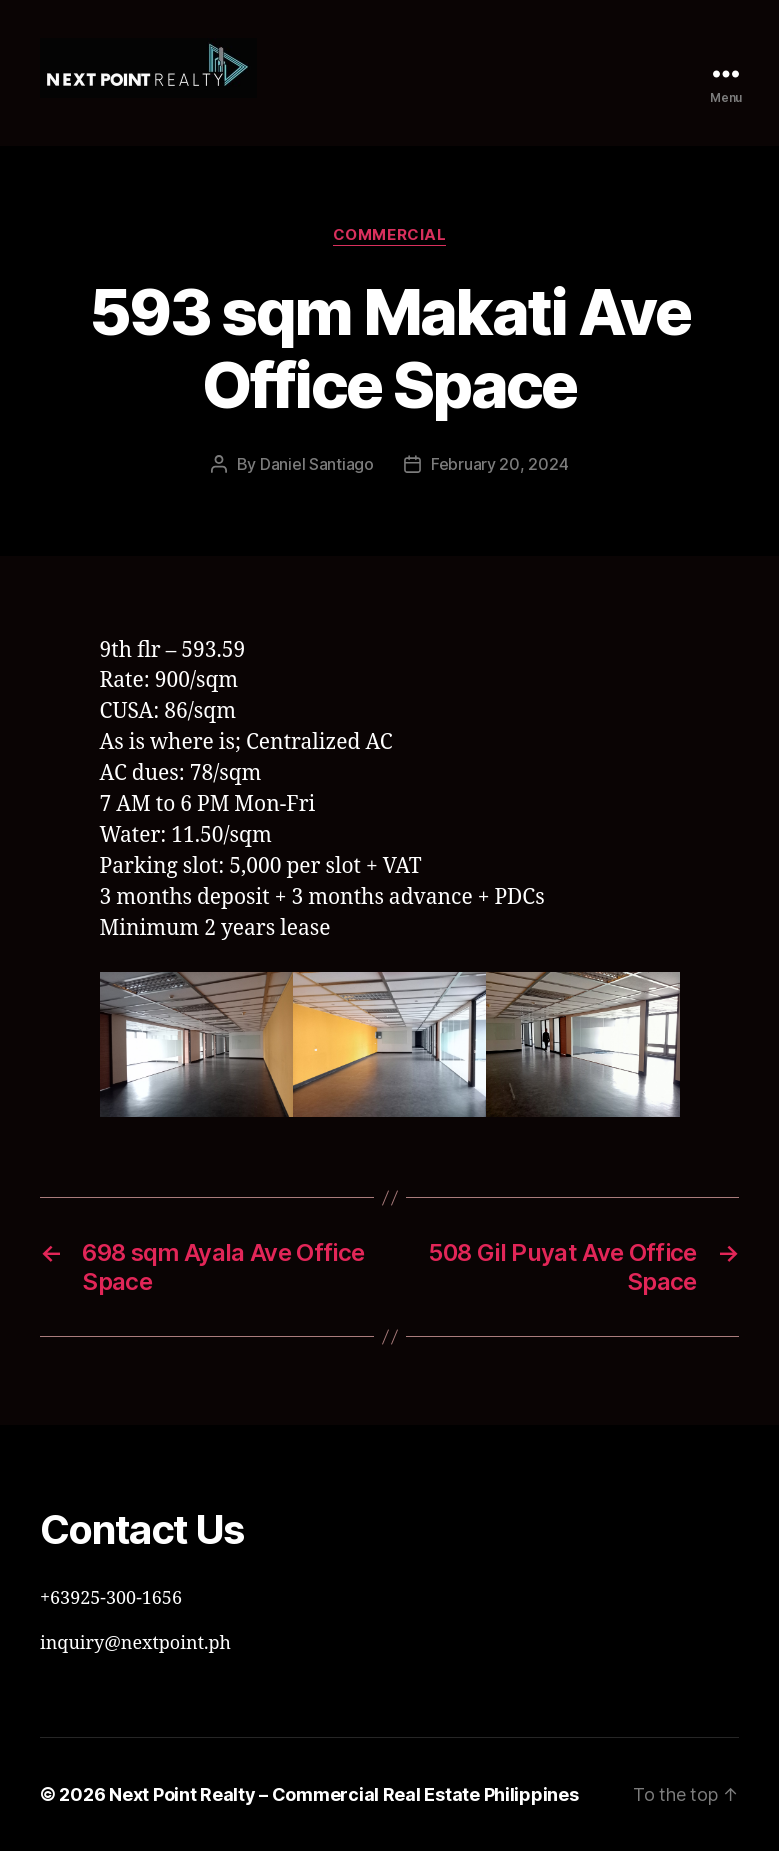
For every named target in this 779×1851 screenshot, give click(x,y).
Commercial (390, 235)
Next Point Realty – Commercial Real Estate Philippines (343, 1794)
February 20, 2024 (499, 464)
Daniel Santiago (317, 464)
